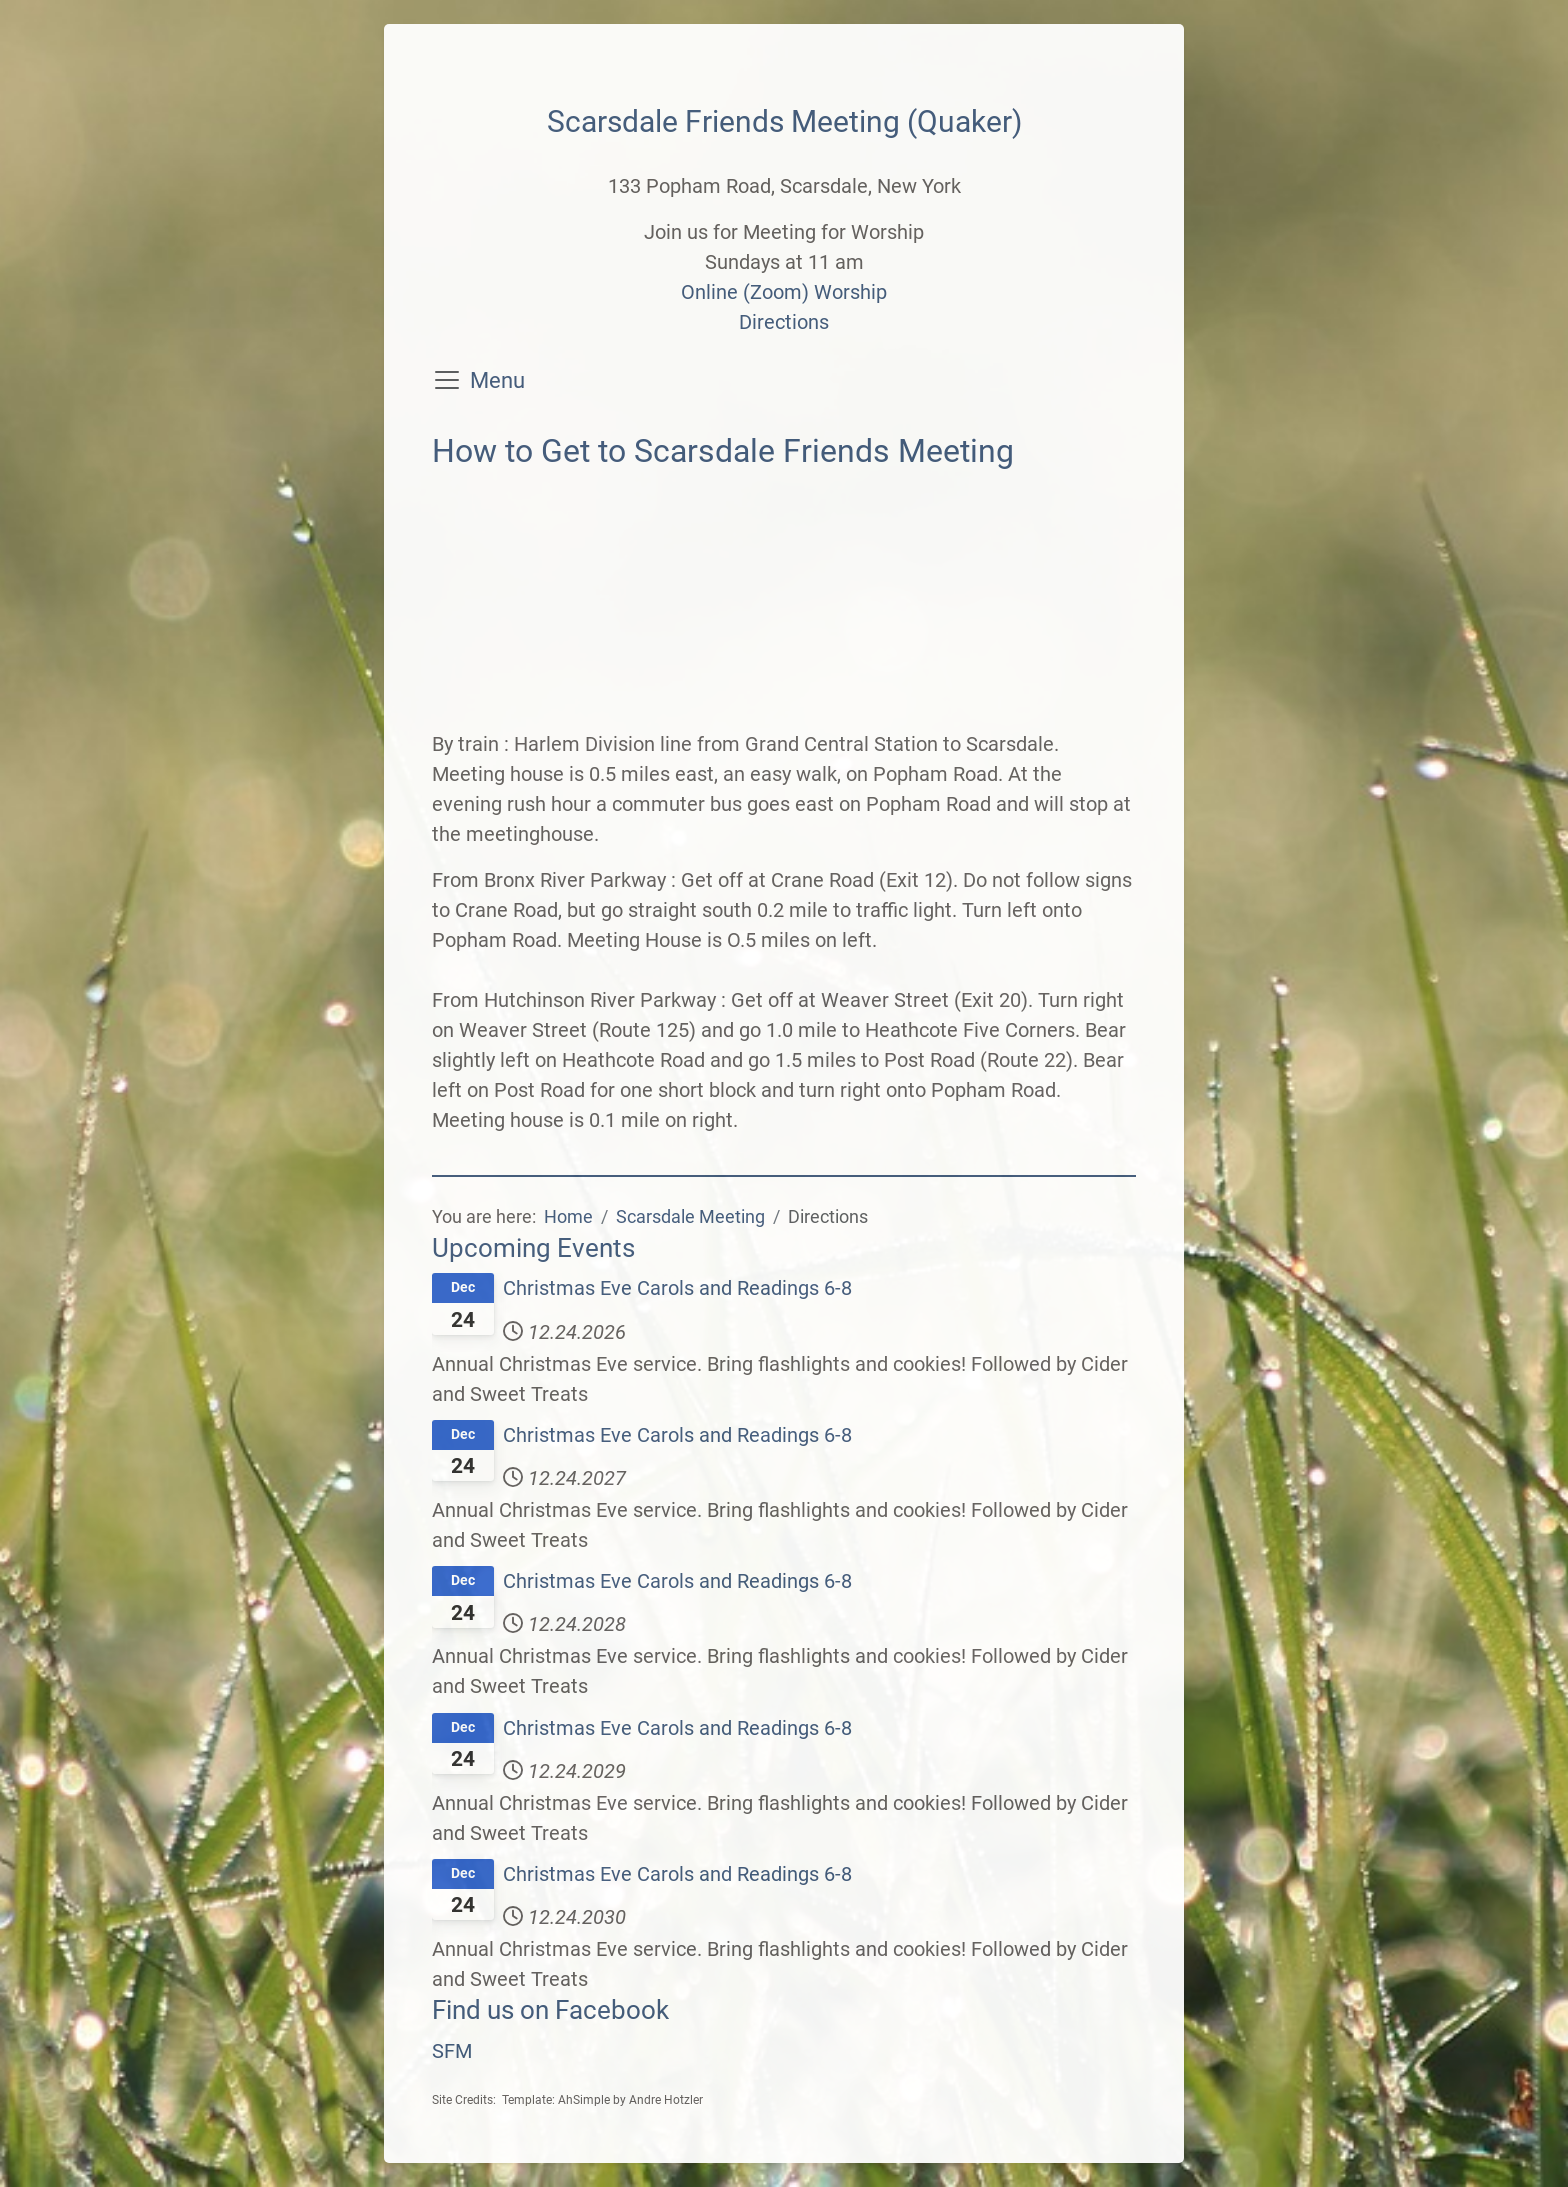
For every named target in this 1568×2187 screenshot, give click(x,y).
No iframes (784, 605)
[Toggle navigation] (447, 380)
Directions (784, 322)
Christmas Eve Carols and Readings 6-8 (677, 1288)
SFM (452, 2051)
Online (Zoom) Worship (784, 292)
